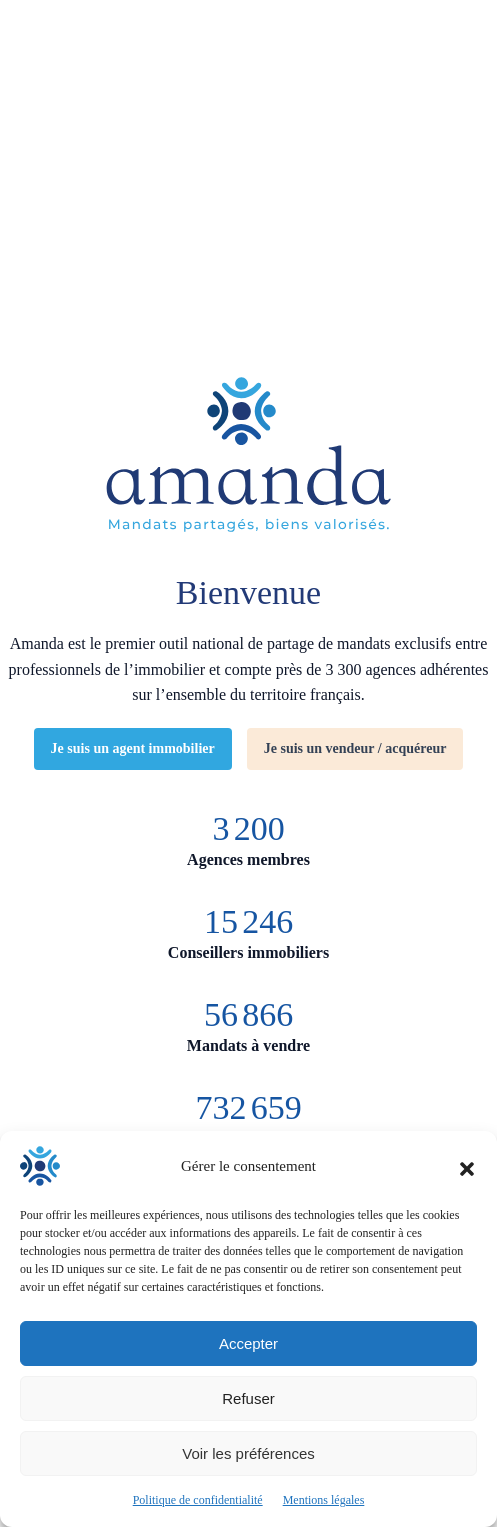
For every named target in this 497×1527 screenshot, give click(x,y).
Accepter (248, 1343)
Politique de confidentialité (198, 1500)
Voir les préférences (248, 1453)
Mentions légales (324, 1500)
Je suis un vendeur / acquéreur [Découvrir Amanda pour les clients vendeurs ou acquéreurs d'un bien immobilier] (355, 748)
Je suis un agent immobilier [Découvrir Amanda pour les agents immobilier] (133, 748)
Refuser (248, 1398)
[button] (467, 1166)
